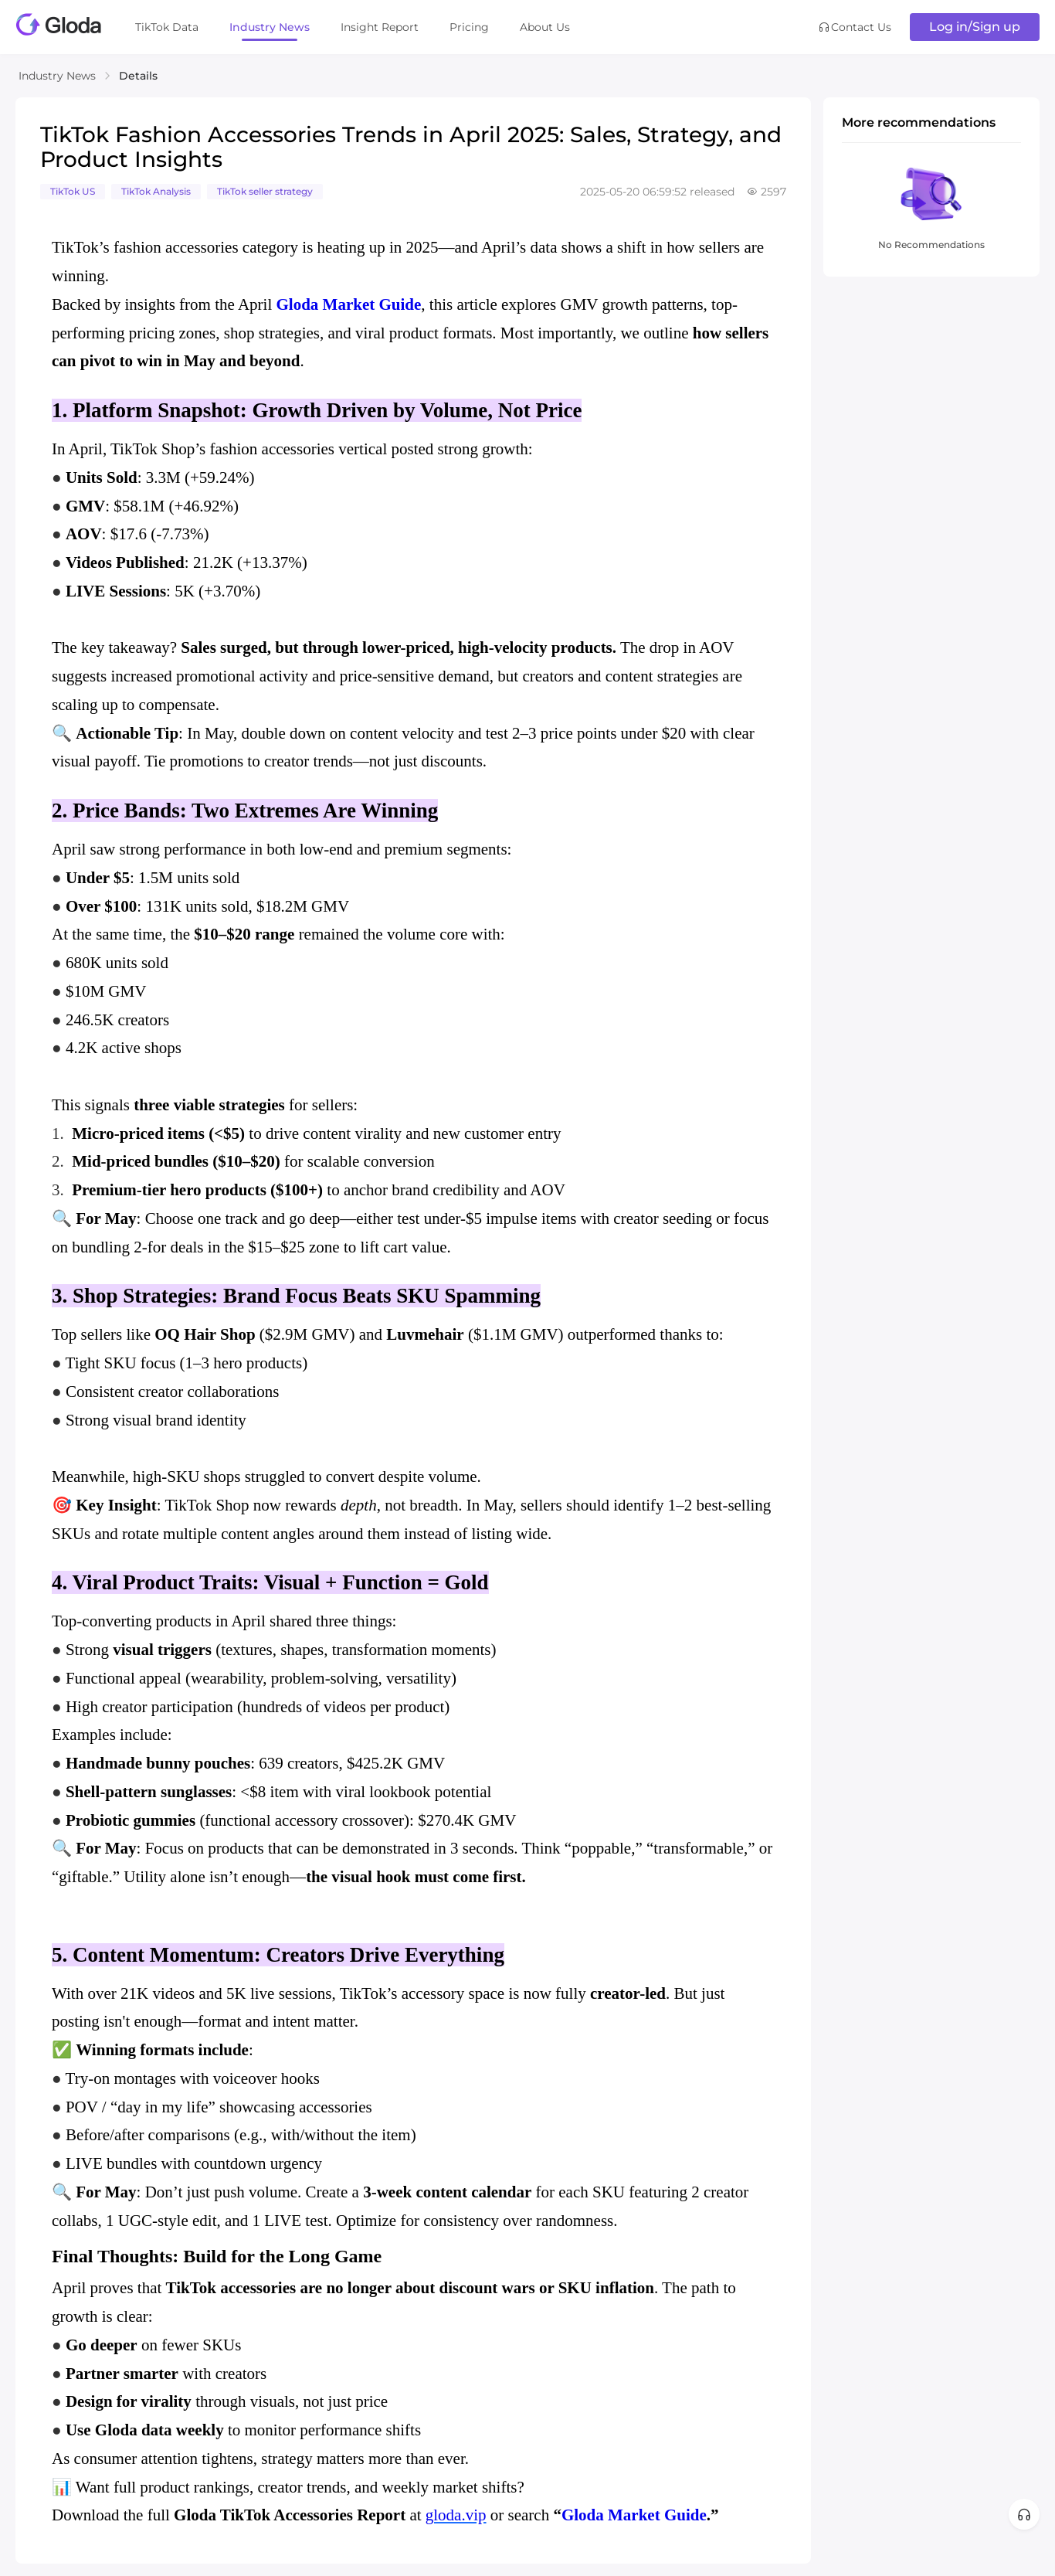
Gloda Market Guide (348, 304)
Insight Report (380, 27)
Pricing (469, 27)
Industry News (269, 27)
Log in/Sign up (974, 26)
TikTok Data (166, 27)
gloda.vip (456, 2515)
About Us (545, 27)
